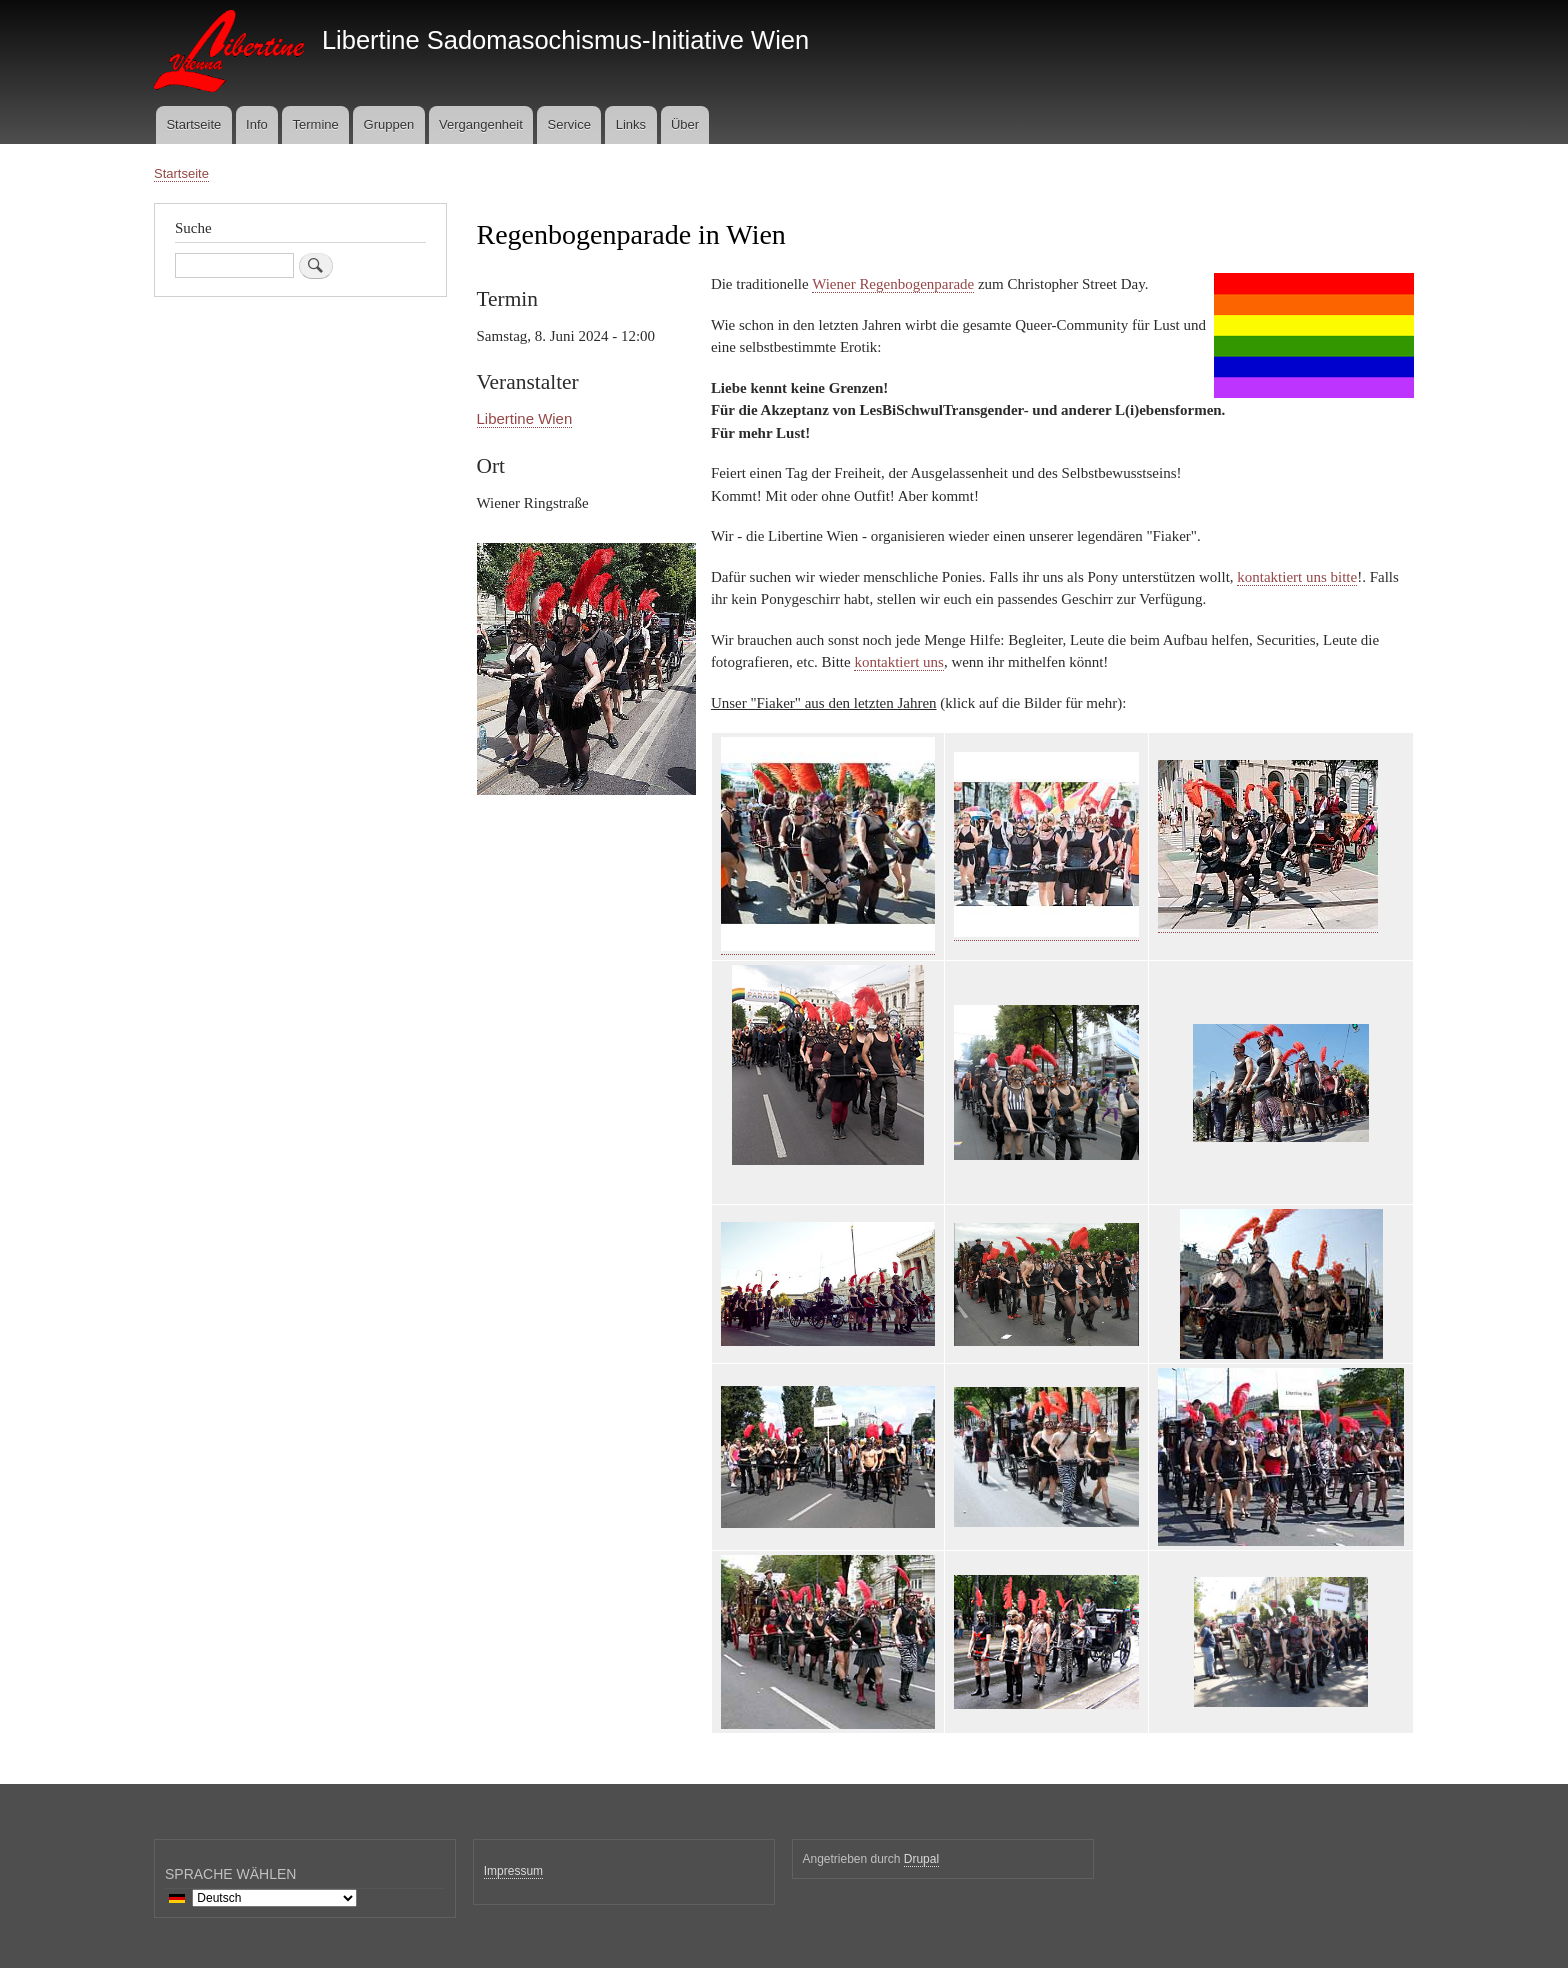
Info (257, 124)
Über (685, 124)
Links (631, 124)
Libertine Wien (525, 418)
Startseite (193, 124)
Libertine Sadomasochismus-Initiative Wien (565, 40)
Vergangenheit (481, 124)
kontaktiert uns (898, 662)
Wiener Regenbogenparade (893, 284)
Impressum (513, 1871)
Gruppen (389, 124)
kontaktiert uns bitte (1297, 577)
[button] (586, 805)
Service (569, 124)
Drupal (921, 1859)
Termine (316, 124)
